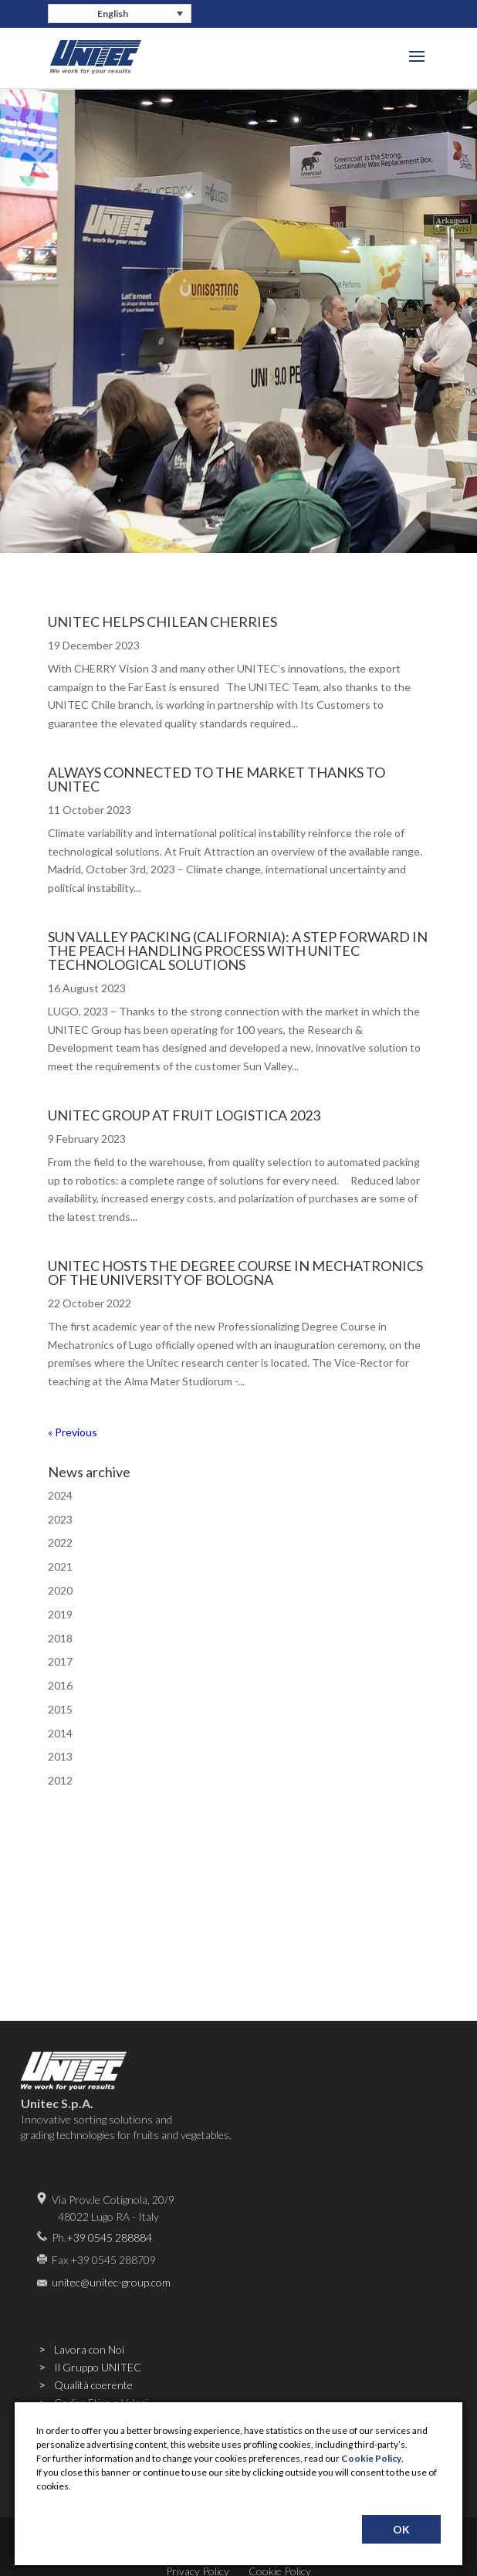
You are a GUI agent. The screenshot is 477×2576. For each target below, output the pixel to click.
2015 (60, 1709)
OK (401, 2529)
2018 (60, 1638)
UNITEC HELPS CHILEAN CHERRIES (162, 621)
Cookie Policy (371, 2458)
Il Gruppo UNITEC (97, 2367)
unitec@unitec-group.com (111, 2282)
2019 (60, 1614)
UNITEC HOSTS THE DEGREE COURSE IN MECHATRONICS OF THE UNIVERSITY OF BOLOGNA (235, 1272)
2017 (60, 1661)
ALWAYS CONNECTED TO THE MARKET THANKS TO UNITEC (216, 779)
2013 (60, 1756)
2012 (60, 1780)
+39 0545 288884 (109, 2237)
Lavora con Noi (89, 2349)
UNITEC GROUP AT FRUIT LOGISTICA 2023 (184, 1115)
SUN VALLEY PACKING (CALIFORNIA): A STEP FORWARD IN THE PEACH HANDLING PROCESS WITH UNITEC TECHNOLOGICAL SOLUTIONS (238, 950)
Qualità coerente (93, 2384)
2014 (60, 1733)
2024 (60, 1495)
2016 (60, 1685)
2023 (60, 1519)
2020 (60, 1590)
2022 (60, 1542)
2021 (60, 1566)
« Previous (72, 1432)
